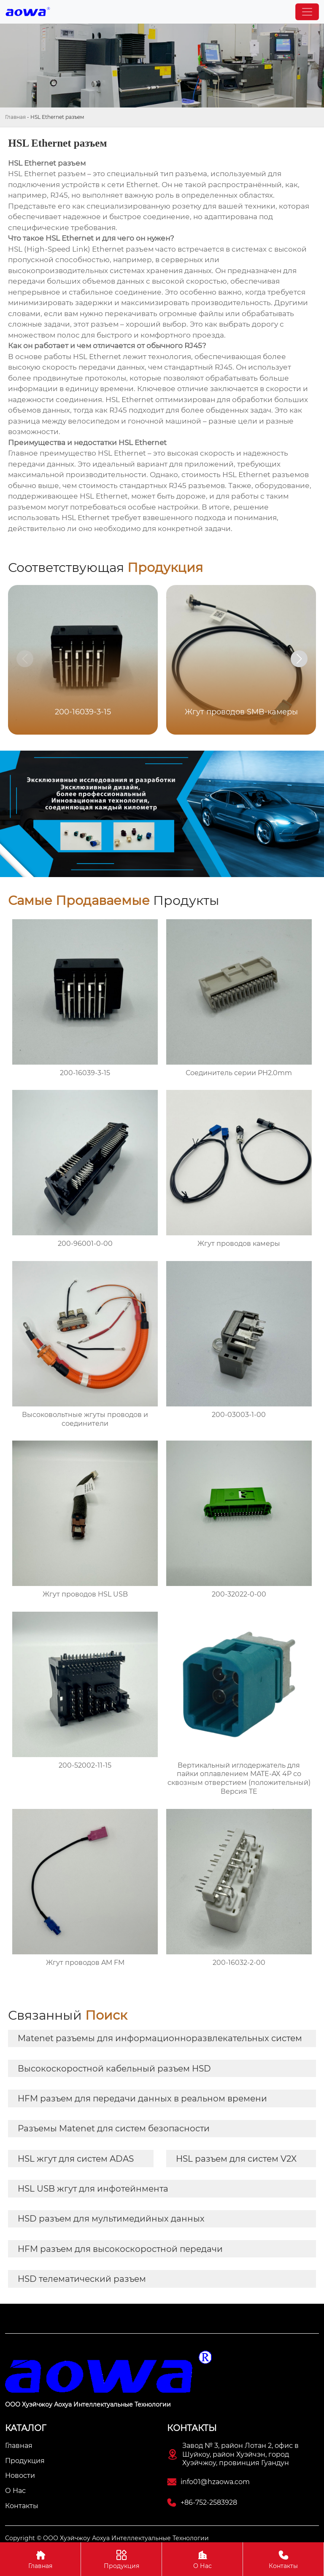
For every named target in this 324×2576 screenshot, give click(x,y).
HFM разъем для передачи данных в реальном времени (142, 2098)
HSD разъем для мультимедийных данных (111, 2219)
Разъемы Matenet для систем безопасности (114, 2128)
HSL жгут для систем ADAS (76, 2159)
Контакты (283, 2559)
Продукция (121, 2559)
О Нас (202, 2559)
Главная (15, 117)
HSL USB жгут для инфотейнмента (93, 2189)
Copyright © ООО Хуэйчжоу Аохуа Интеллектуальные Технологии (107, 2538)
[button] (299, 658)
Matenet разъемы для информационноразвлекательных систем (160, 2038)
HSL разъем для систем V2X (236, 2159)
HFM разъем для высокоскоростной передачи (120, 2249)
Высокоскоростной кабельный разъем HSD (114, 2068)
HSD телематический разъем (82, 2279)
